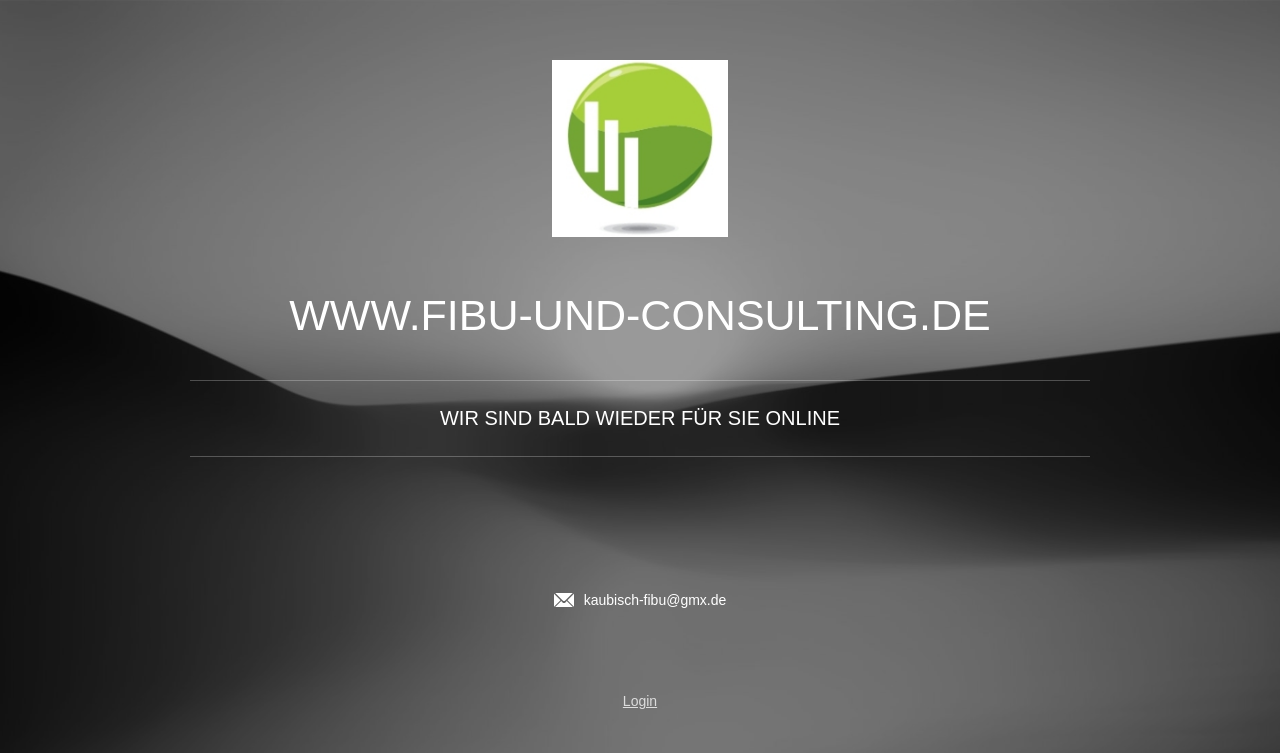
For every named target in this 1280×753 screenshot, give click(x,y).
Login (640, 701)
